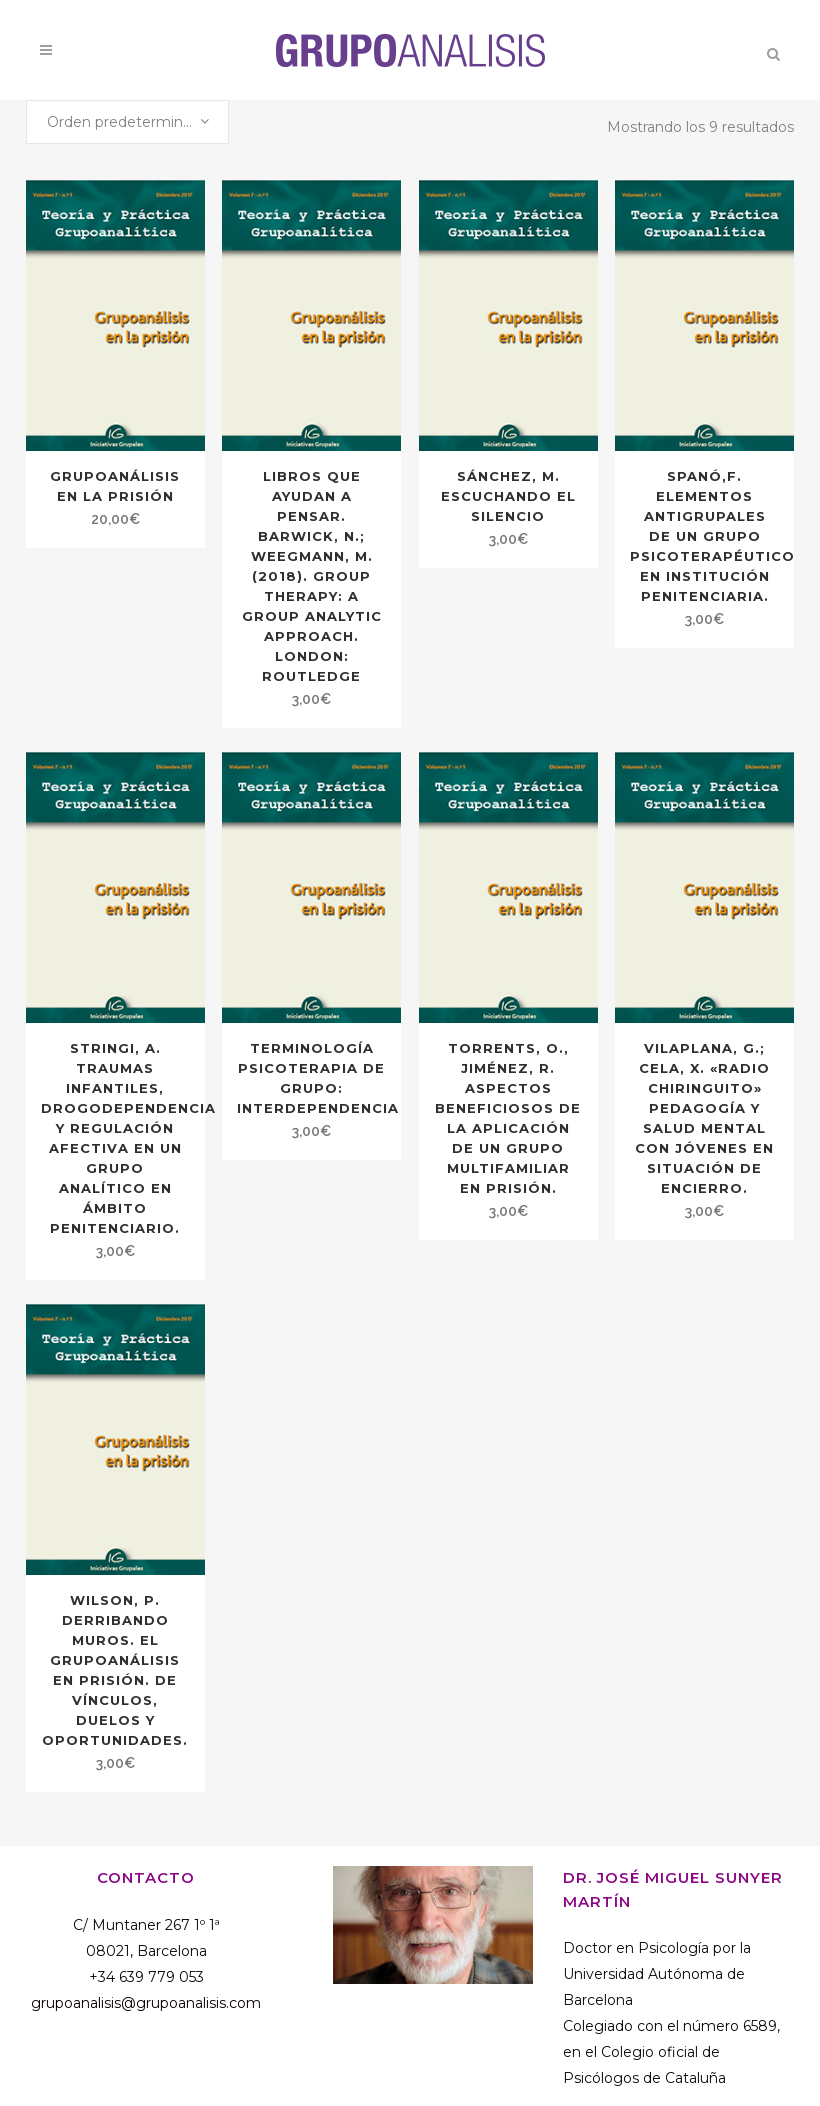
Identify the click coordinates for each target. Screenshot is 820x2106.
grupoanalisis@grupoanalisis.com (146, 2003)
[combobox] (127, 122)
